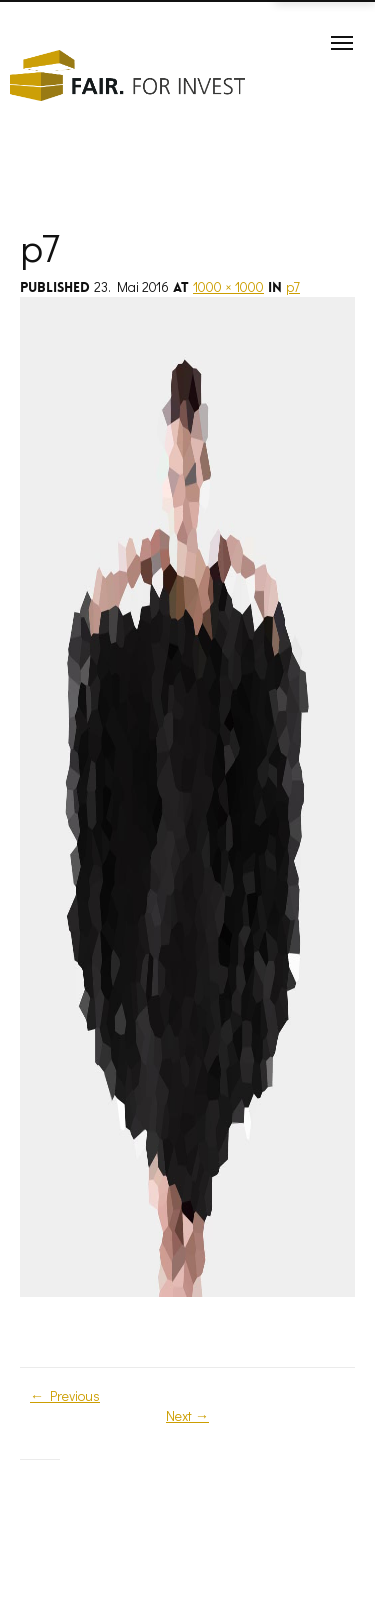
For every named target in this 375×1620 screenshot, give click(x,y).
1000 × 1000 (228, 286)
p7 (293, 286)
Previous (65, 1395)
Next (187, 1415)
